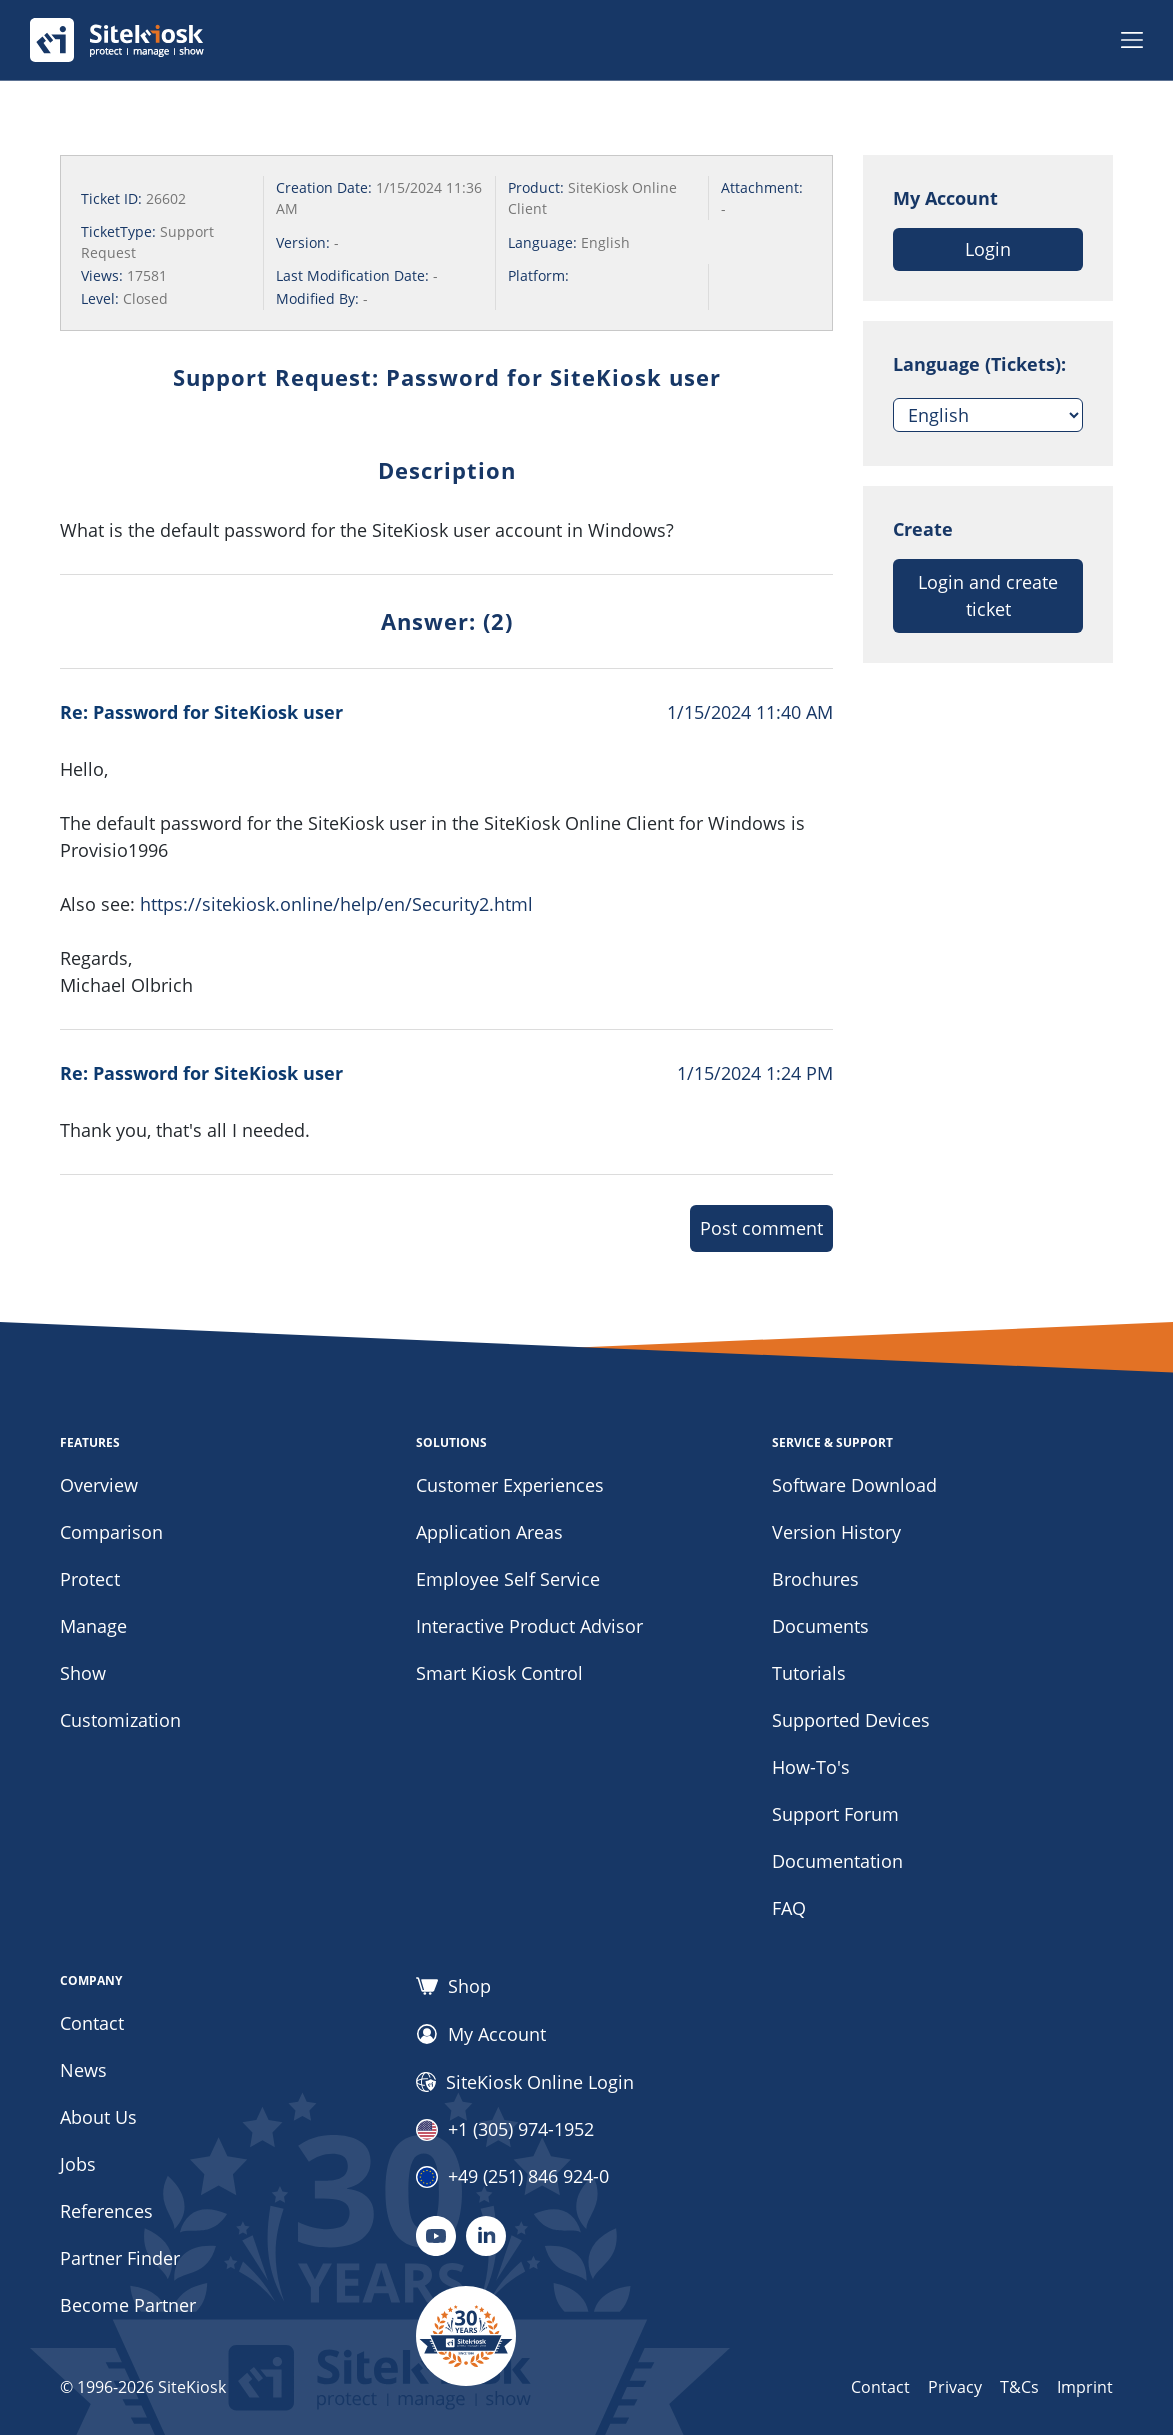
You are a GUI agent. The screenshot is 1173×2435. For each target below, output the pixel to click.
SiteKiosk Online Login (525, 2082)
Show (83, 1673)
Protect (90, 1579)
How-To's (811, 1767)
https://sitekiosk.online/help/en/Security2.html (336, 904)
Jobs (78, 2164)
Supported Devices (851, 1720)
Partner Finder (120, 2258)
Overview (99, 1485)
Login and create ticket (988, 595)
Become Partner (128, 2305)
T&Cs (1019, 2387)
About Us (98, 2117)
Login (988, 249)
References (106, 2211)
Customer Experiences (510, 1485)
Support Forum (835, 1814)
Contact (92, 2023)
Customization (120, 1720)
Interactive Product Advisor (529, 1626)
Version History (836, 1532)
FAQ (789, 1908)
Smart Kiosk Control (499, 1673)
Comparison (111, 1532)
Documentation (837, 1861)
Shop (453, 1986)
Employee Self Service (508, 1579)
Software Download (854, 1485)
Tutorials (809, 1673)
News (83, 2070)
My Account (481, 2034)
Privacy (955, 2387)
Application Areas (489, 1532)
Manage (93, 1626)
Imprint (1085, 2387)
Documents (820, 1626)
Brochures (815, 1579)
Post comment (761, 1228)
